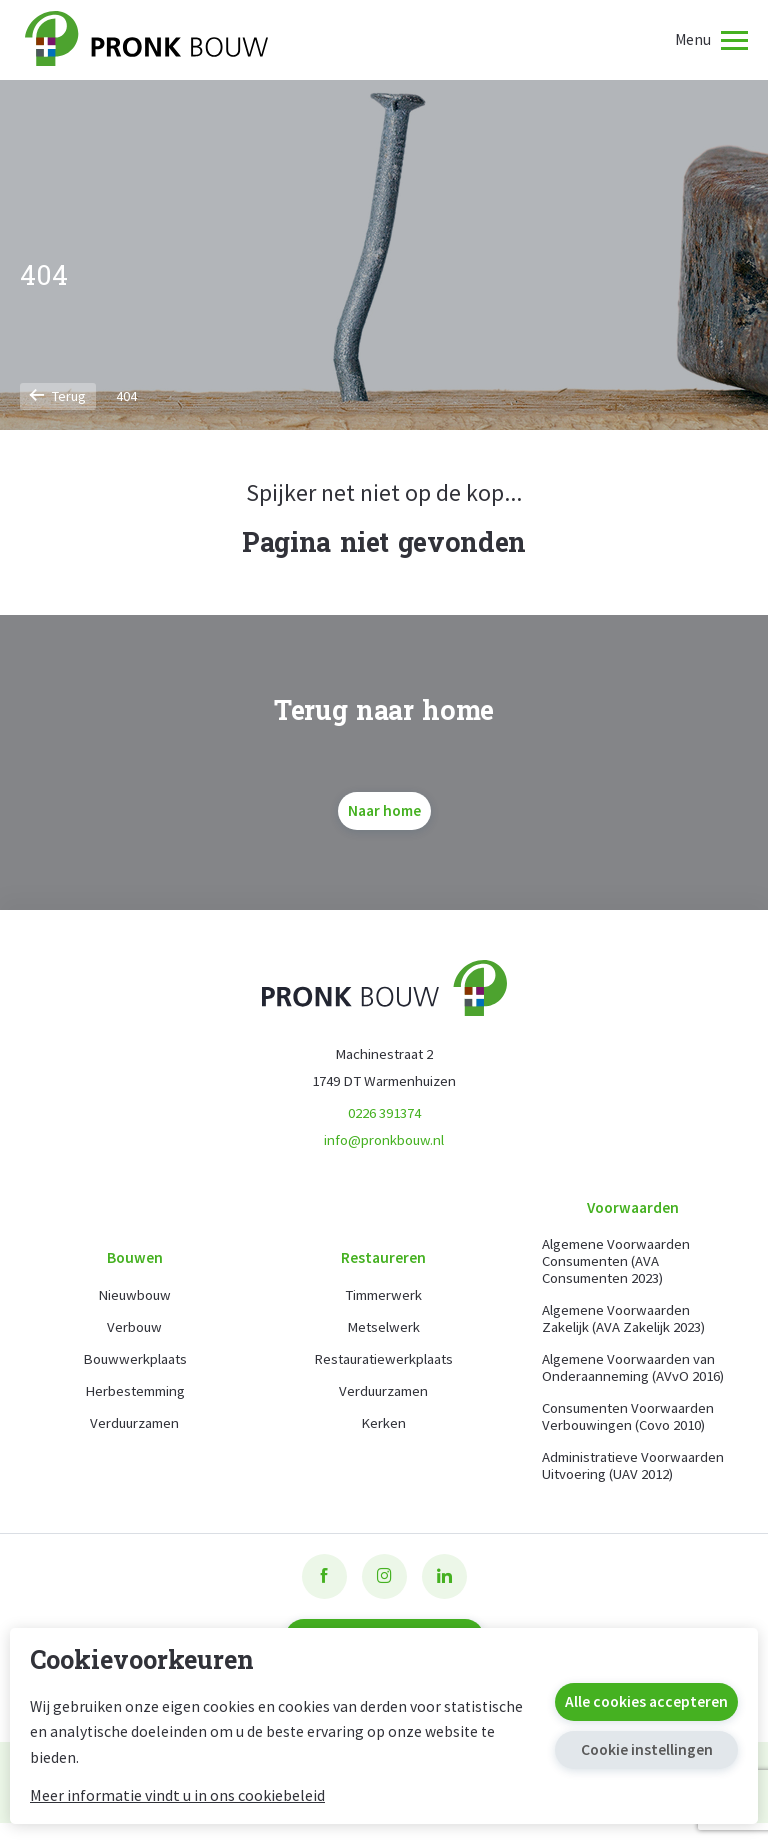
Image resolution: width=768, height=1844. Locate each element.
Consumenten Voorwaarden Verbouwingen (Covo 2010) (629, 1420)
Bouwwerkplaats (135, 1370)
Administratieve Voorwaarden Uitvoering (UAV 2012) (618, 1477)
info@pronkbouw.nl (384, 1140)
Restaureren (383, 1268)
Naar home (384, 810)
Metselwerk (384, 1338)
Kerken (383, 1434)
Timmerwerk (384, 1306)
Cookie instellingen (647, 1749)
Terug (58, 396)
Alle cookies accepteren (646, 1701)
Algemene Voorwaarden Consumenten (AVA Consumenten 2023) (616, 1263)
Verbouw (135, 1338)
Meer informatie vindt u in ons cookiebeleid (177, 1795)
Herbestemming (134, 1402)
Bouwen (135, 1268)
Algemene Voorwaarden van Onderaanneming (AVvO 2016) (633, 1370)
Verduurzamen (134, 1434)
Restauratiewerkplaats (383, 1370)
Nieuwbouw (134, 1306)
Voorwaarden (633, 1208)
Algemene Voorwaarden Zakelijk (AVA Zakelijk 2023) (623, 1321)
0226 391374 (384, 1113)
